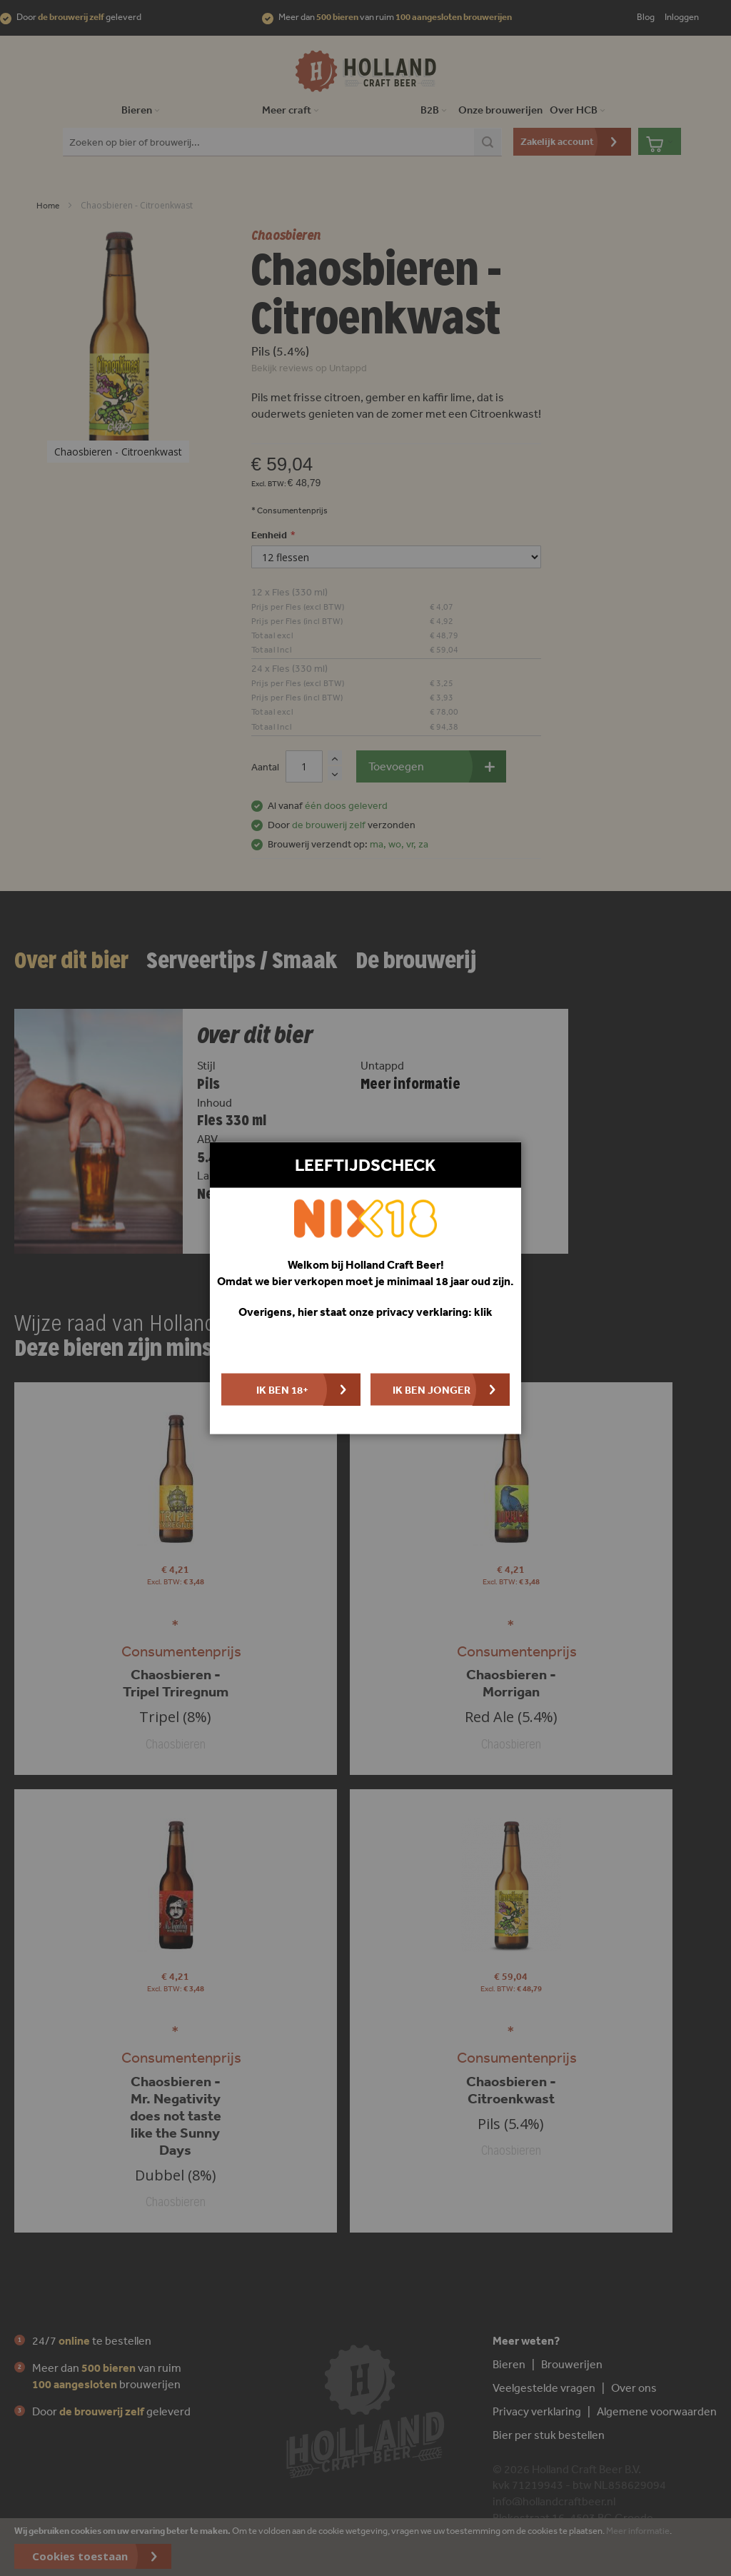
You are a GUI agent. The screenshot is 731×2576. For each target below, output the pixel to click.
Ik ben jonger (431, 1389)
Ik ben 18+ (282, 1389)
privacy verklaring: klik (434, 1311)
